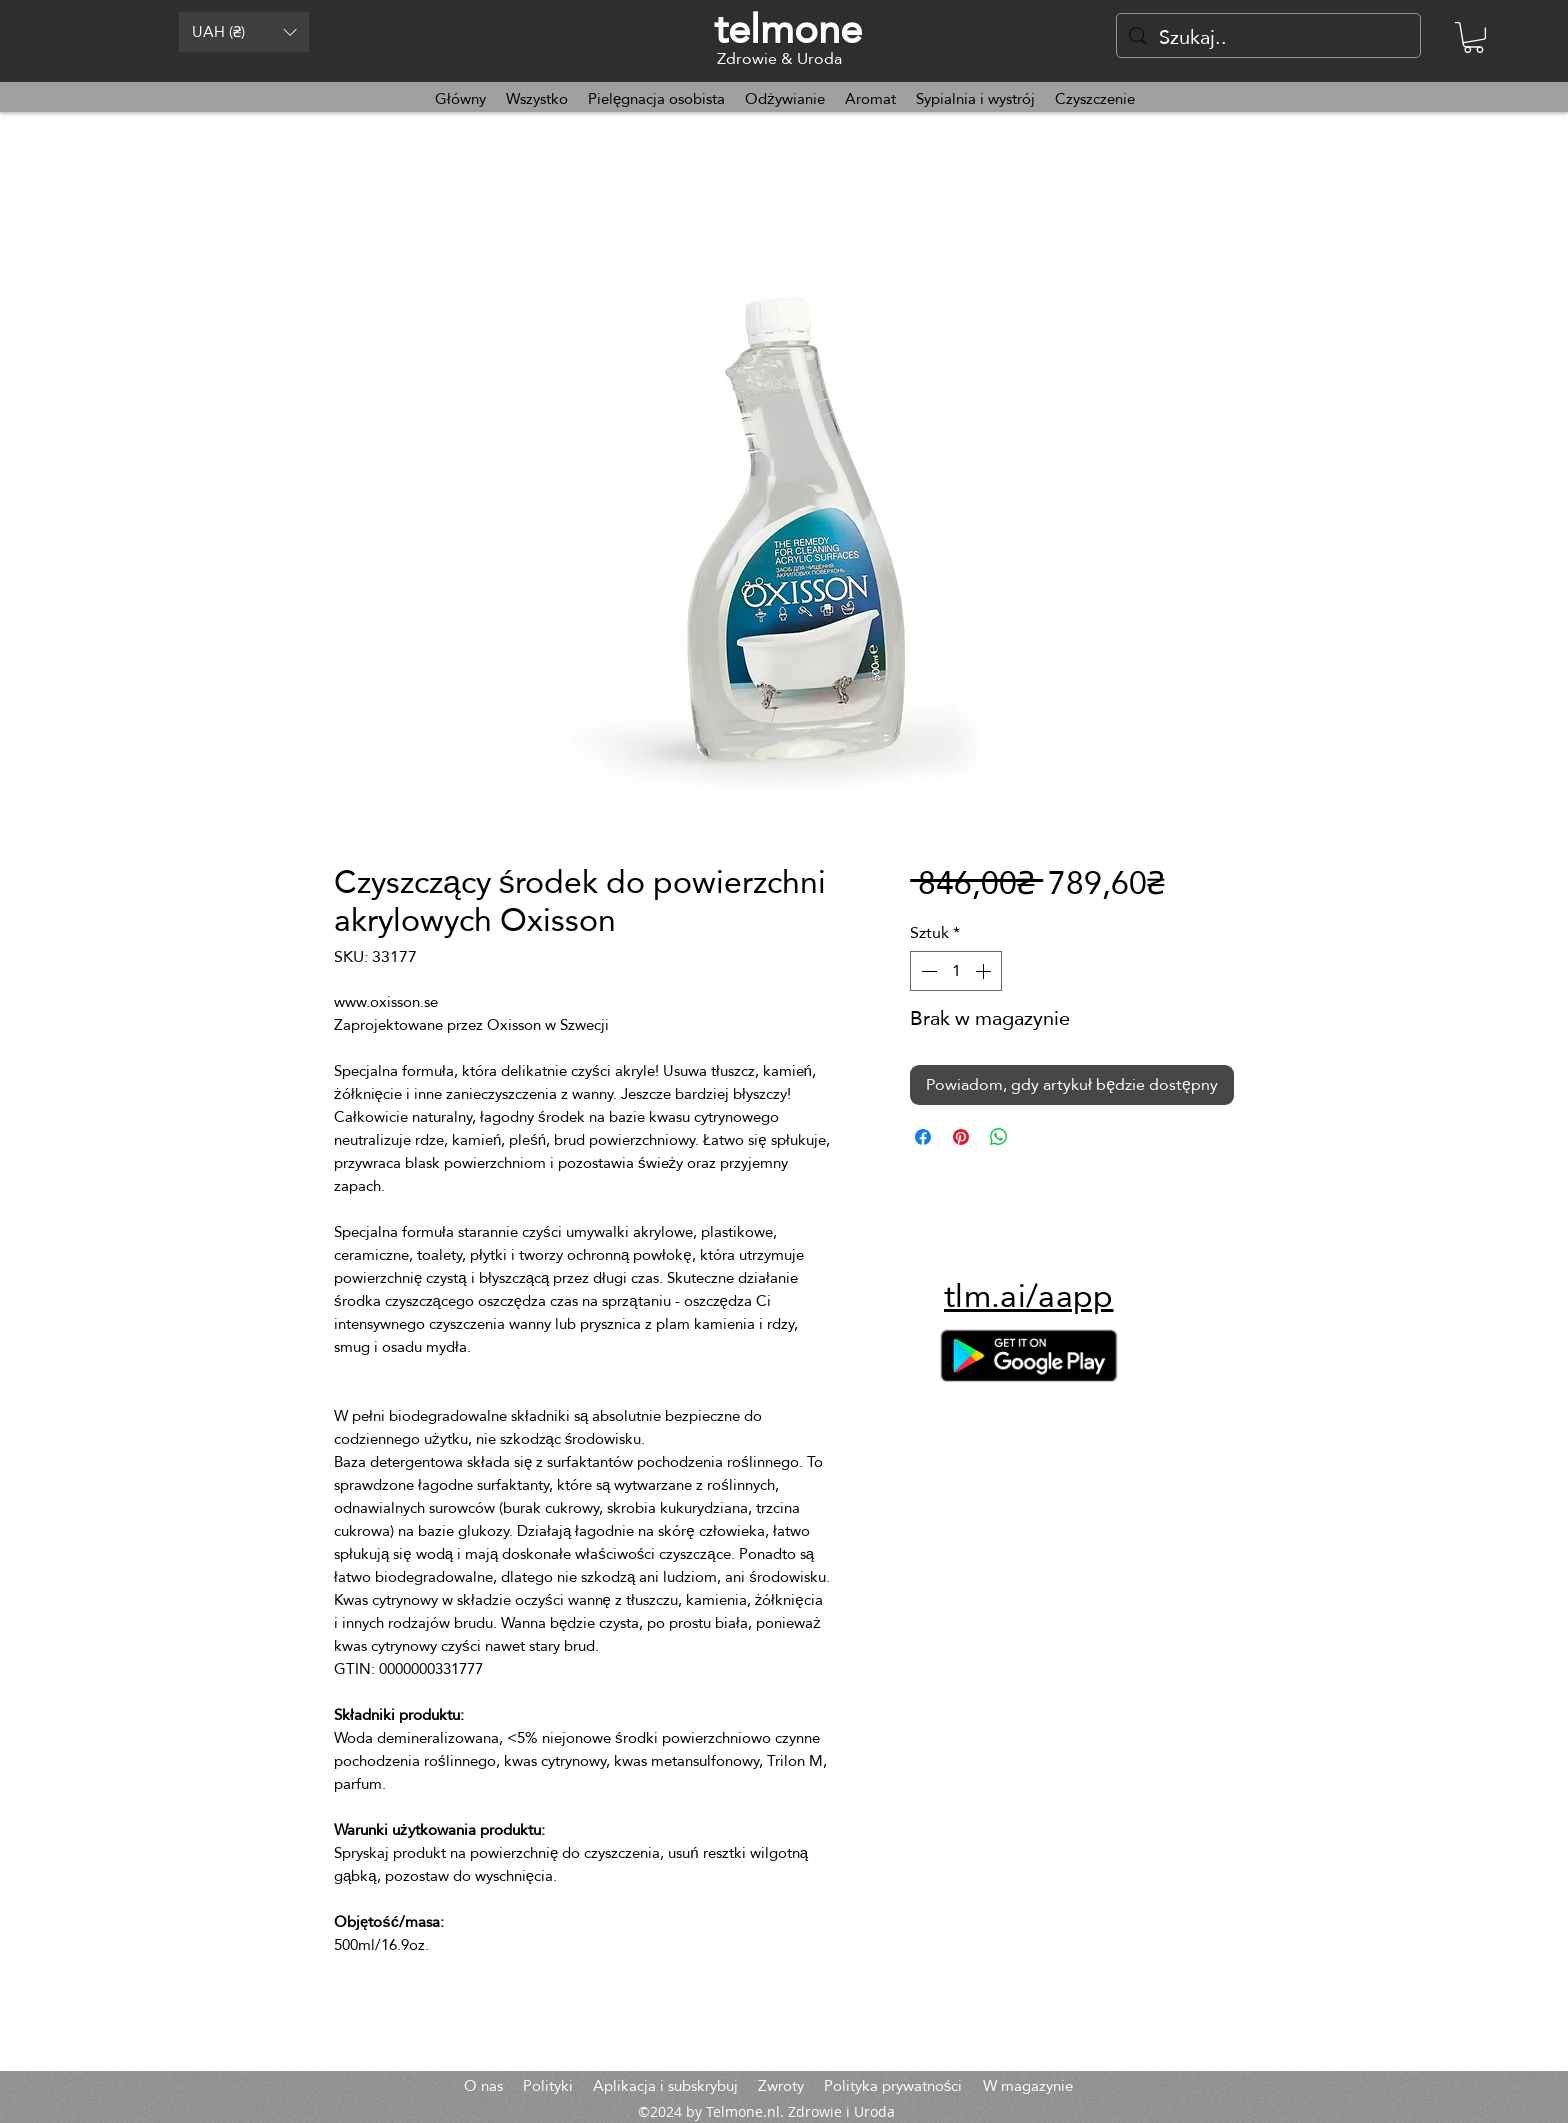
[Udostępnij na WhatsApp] (999, 1137)
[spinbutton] (956, 971)
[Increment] (985, 971)
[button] (244, 32)
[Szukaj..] (1268, 37)
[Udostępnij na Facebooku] (923, 1137)
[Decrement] (927, 971)
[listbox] (244, 32)
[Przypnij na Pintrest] (961, 1137)
